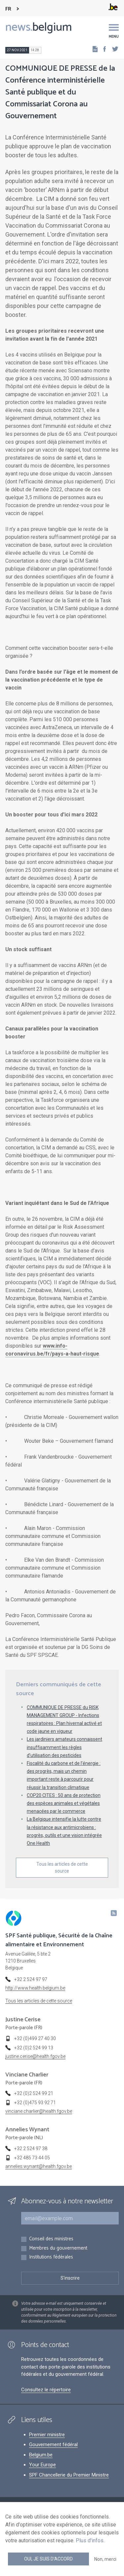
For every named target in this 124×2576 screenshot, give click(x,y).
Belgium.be (41, 2455)
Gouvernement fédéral (53, 2444)
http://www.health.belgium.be (35, 1988)
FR (8, 9)
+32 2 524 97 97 (30, 1979)
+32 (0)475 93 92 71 (35, 2102)
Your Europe (42, 2465)
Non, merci (105, 2559)
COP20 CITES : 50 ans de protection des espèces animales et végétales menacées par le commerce (64, 1803)
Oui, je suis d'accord (48, 2558)
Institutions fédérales (51, 2257)
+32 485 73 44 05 (32, 2157)
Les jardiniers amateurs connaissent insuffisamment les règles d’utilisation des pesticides (64, 1747)
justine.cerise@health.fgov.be (35, 2056)
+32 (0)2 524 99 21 (33, 2093)
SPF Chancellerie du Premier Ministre (69, 2475)
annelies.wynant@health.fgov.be (38, 2166)
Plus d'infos (89, 2540)
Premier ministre (47, 2435)
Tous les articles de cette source (62, 1867)
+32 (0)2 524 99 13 (33, 2047)
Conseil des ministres (51, 2239)
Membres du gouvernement (58, 2248)
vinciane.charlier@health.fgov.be (38, 2111)
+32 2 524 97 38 (30, 2148)
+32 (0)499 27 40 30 (35, 2038)
